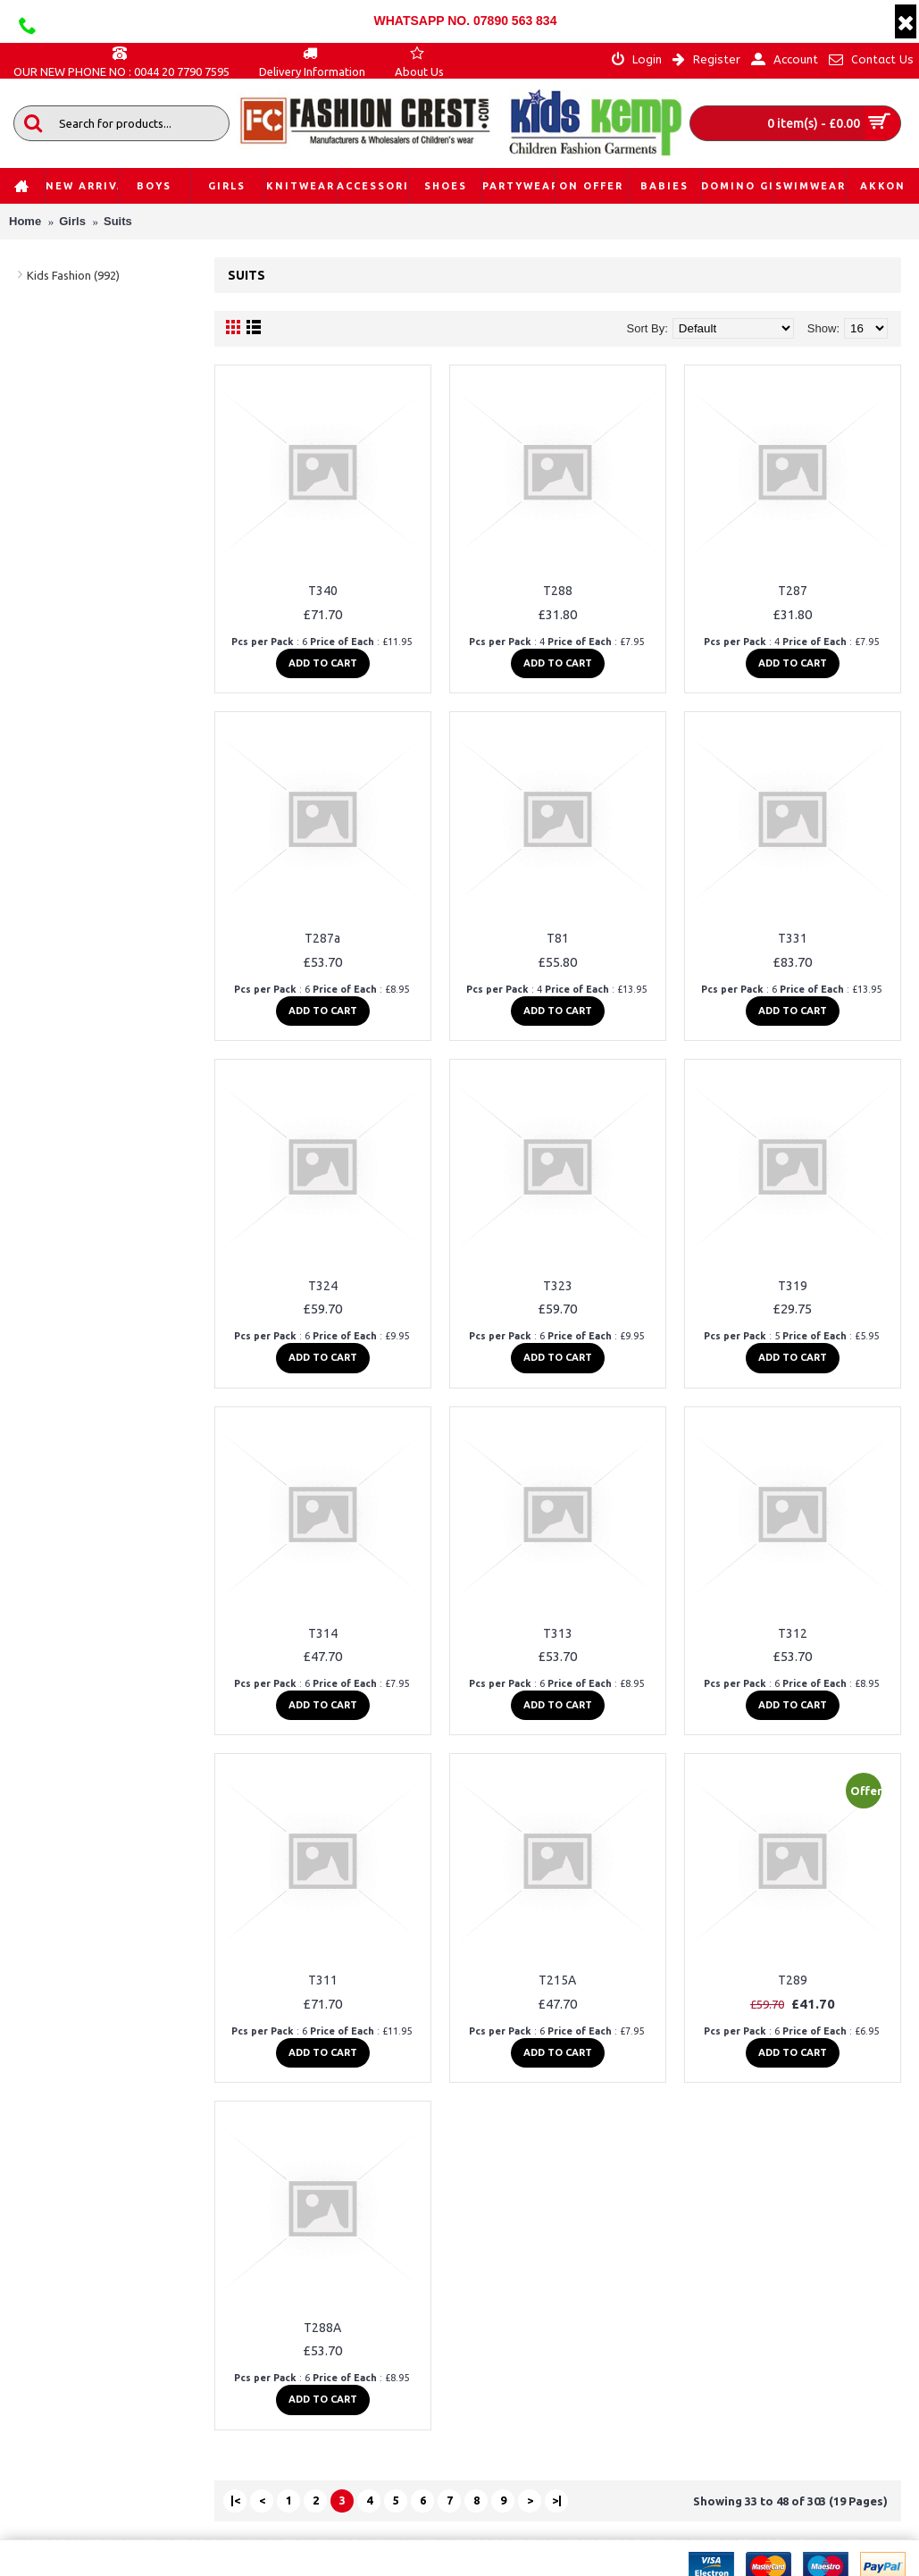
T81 (558, 938)
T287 (792, 590)
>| (557, 2500)
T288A (322, 2327)
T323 (557, 1286)
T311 (323, 1980)
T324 (323, 1286)
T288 (557, 590)
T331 (792, 938)
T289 (792, 1980)
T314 (323, 1633)
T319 (792, 1286)
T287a (322, 938)
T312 (792, 1633)
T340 (323, 590)
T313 (557, 1633)
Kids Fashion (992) (73, 275)
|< (235, 2500)
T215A (557, 1980)
